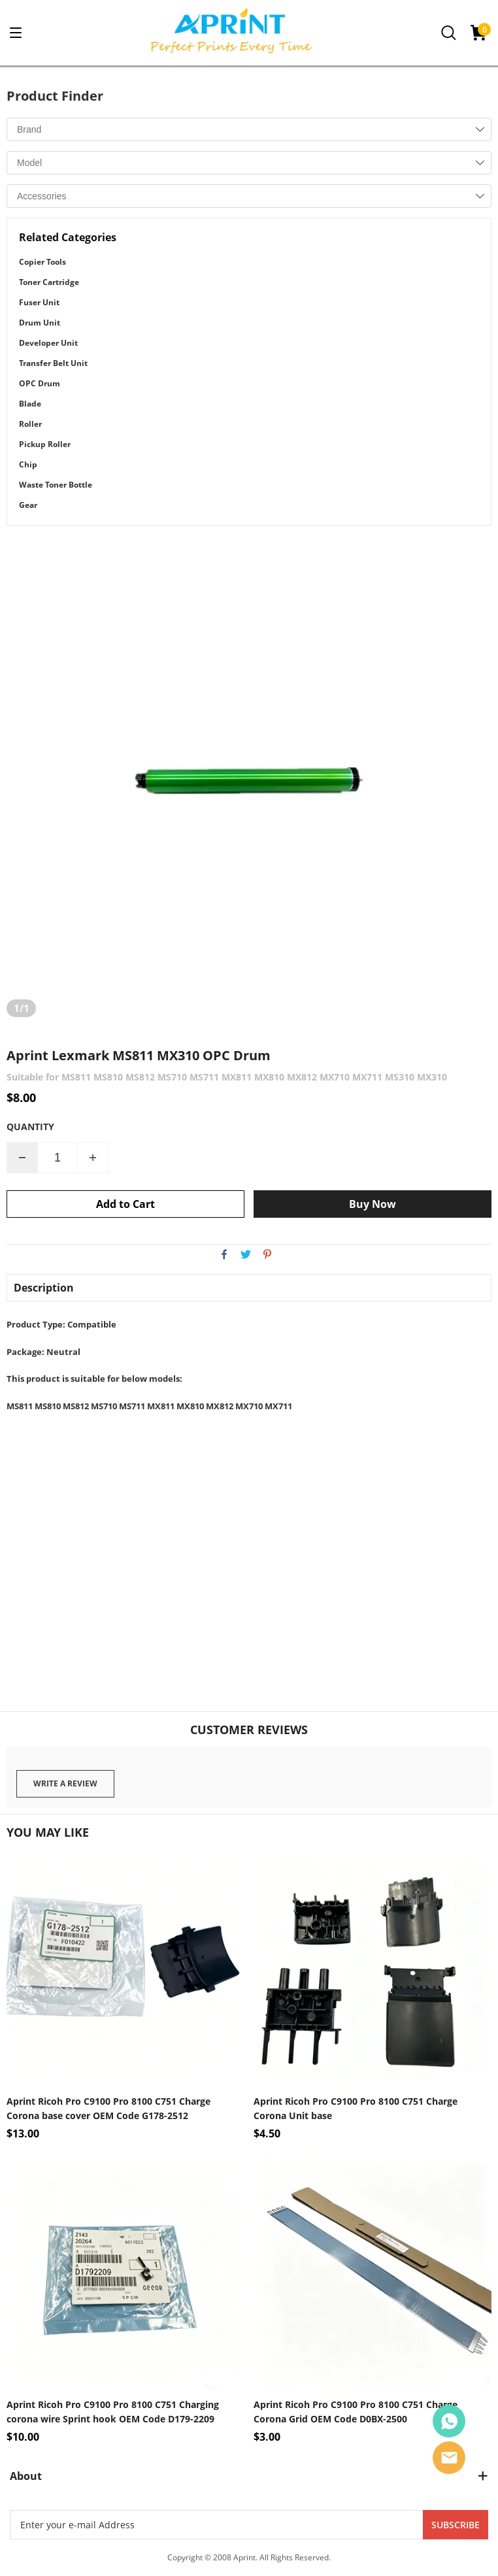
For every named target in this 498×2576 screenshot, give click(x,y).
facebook (224, 1254)
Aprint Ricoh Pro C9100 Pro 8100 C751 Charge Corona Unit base (355, 2108)
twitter (245, 1254)
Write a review (65, 1783)
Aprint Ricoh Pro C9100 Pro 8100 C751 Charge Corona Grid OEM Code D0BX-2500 (355, 2411)
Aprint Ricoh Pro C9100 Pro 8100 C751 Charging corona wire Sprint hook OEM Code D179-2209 (113, 2411)
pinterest (267, 1254)
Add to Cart (125, 1204)
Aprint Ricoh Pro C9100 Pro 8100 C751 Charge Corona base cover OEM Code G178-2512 (108, 2108)
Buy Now (372, 1204)
